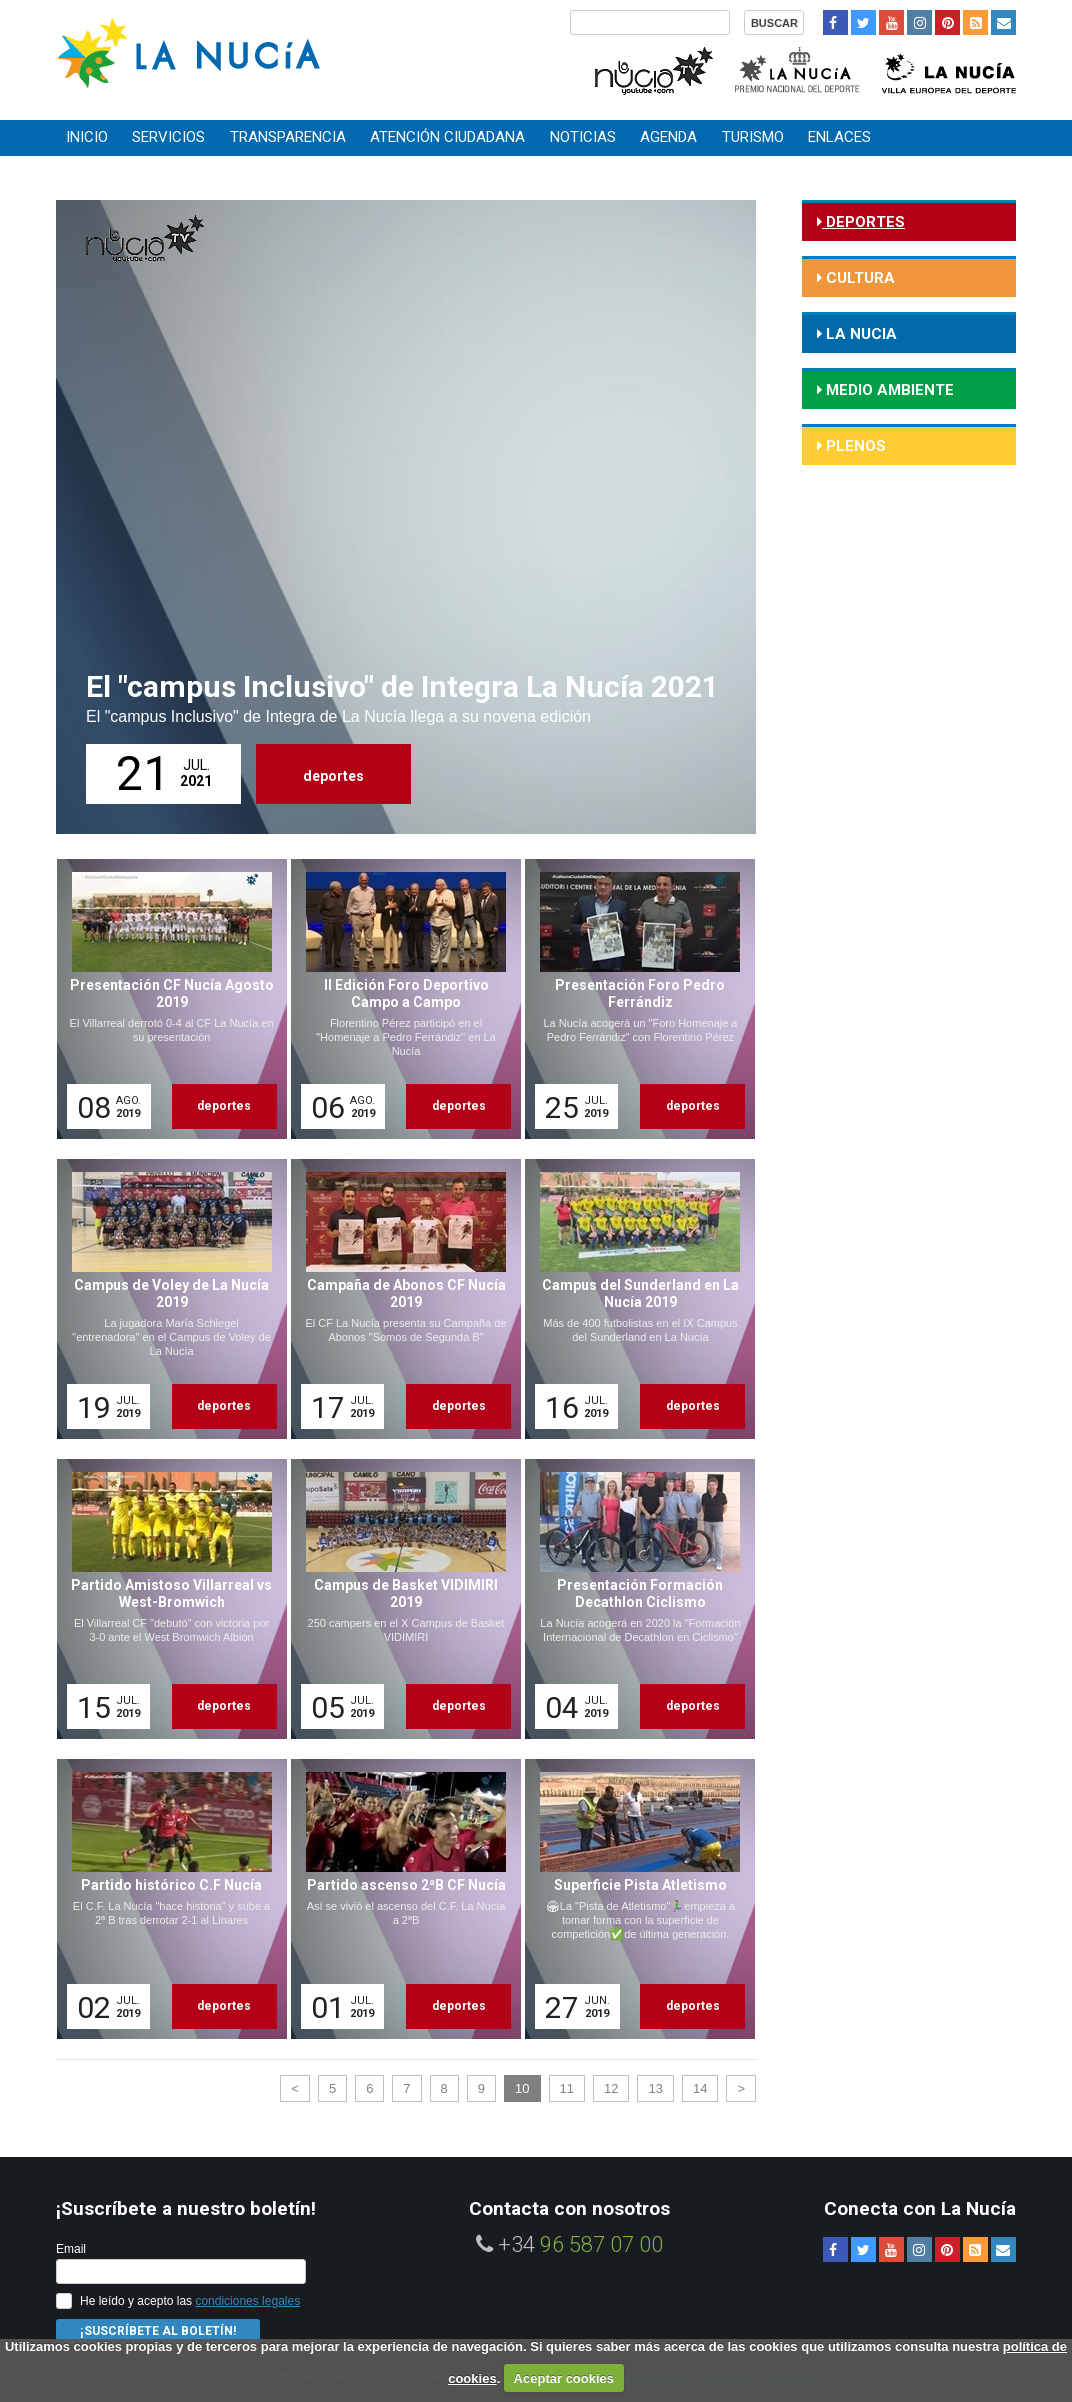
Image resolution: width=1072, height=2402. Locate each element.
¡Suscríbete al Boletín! (158, 2331)
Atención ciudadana (447, 137)
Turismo (753, 137)
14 (700, 2088)
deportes (333, 776)
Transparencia (288, 137)
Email (71, 2249)
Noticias (583, 137)
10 (522, 2088)
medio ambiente (888, 390)
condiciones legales (247, 2301)
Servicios (168, 137)
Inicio (87, 137)
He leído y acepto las (190, 2301)
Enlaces (839, 137)
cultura (858, 278)
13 (655, 2088)
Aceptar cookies (564, 2378)
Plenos (854, 446)
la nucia (859, 334)
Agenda (668, 137)
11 (567, 2088)
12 (611, 2088)
